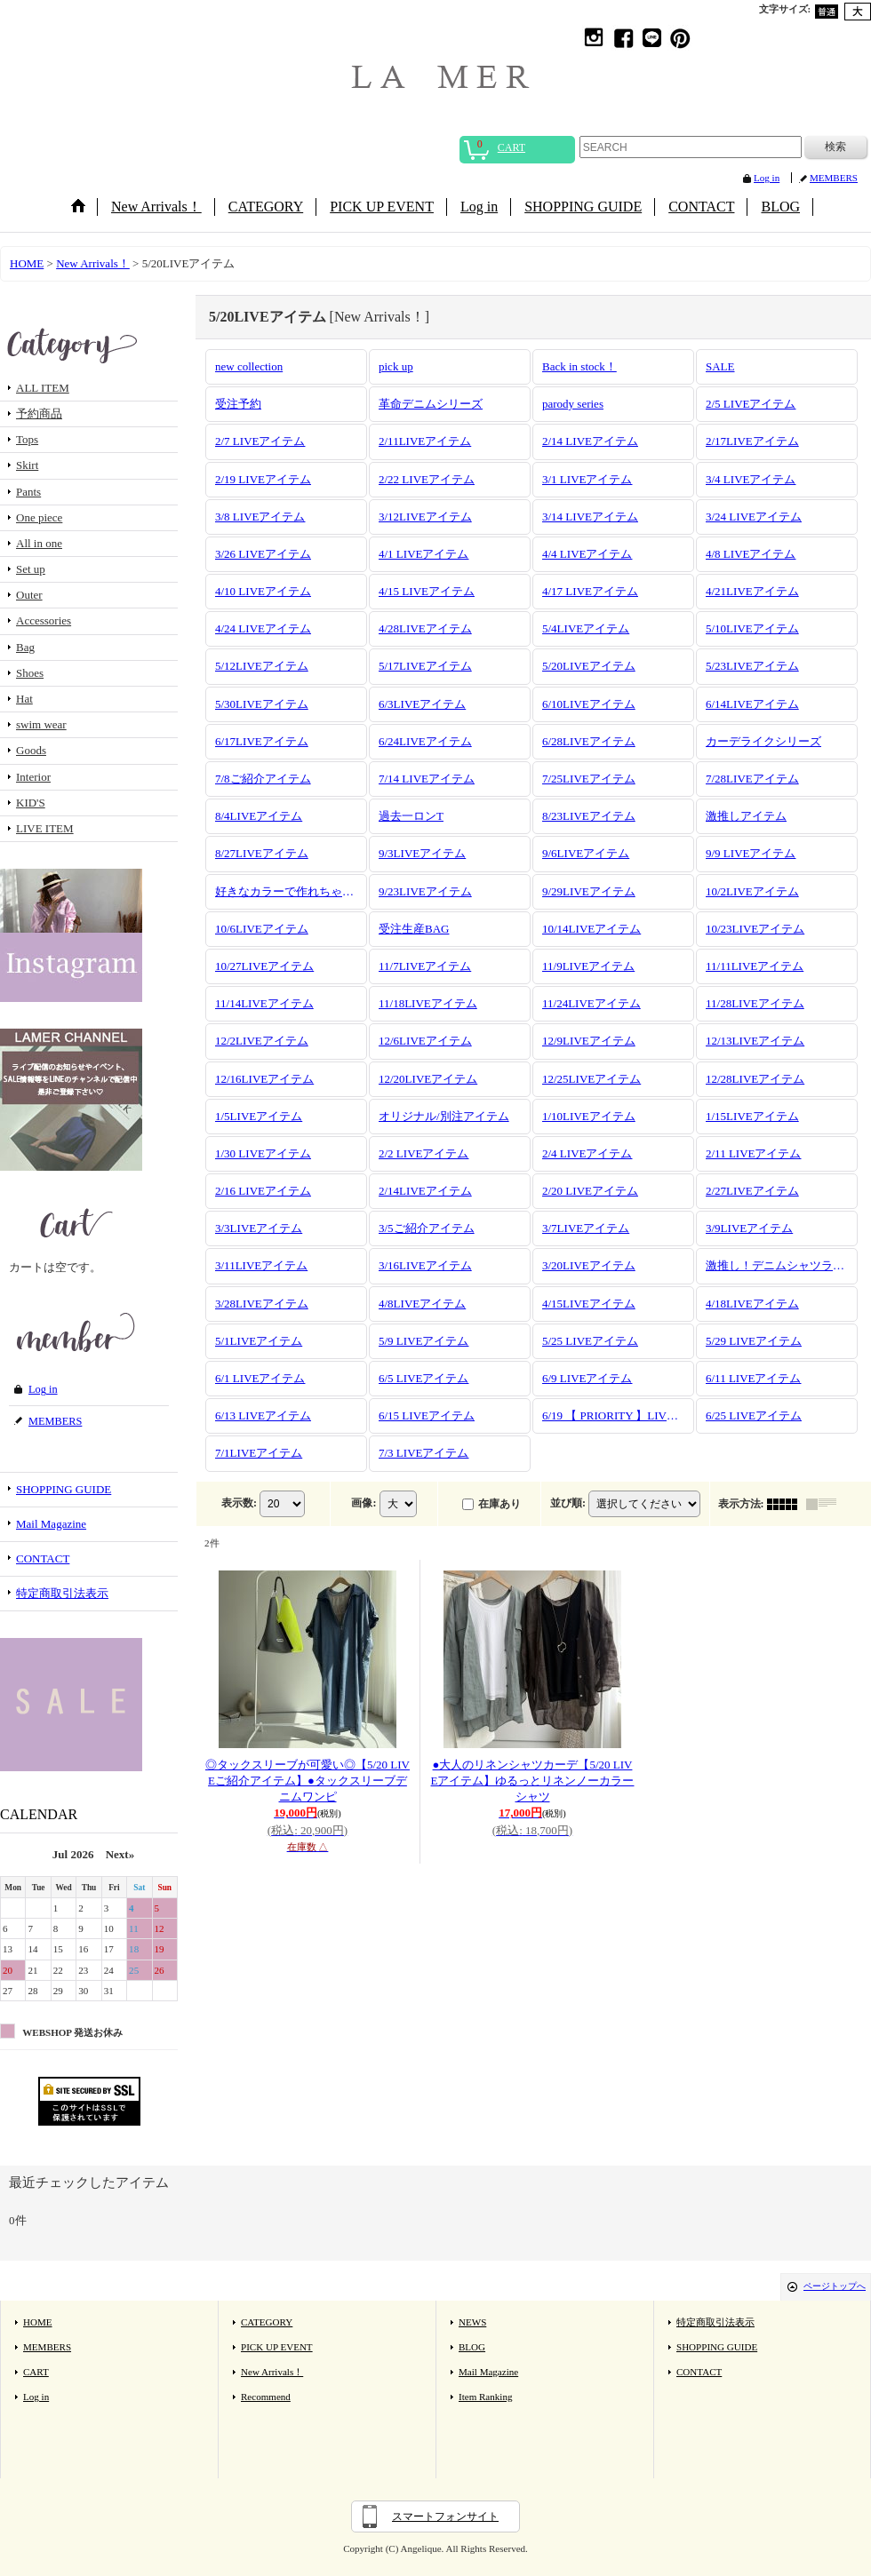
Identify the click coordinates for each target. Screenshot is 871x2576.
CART (36, 2371)
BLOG (472, 2346)
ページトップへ (834, 2286)
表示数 (239, 1502)
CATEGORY (266, 2322)
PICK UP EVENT (277, 2346)
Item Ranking (485, 2396)
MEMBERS (834, 177)
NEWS (472, 2322)
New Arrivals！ (272, 2371)
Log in (766, 177)
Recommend (266, 2396)
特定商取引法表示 (62, 1593)
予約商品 (39, 413)
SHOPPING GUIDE (63, 1489)
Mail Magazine (51, 1523)
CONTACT (42, 1558)
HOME (37, 2322)
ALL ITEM (42, 387)
